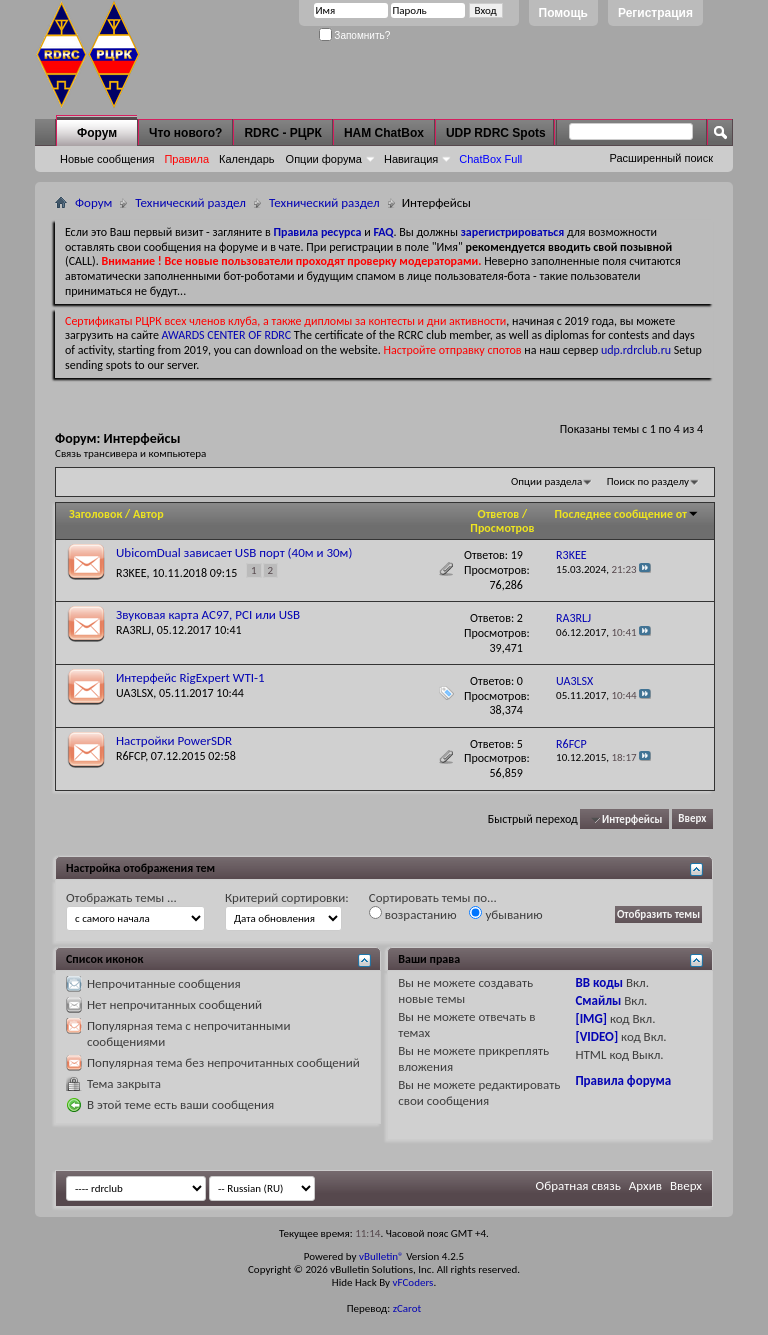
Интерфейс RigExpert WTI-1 (190, 677)
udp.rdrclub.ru (636, 350)
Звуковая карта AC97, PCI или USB (208, 614)
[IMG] (591, 1018)
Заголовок (95, 514)
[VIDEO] (596, 1036)
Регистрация (655, 13)
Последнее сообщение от (627, 514)
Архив (645, 1185)
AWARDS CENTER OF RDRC (227, 335)
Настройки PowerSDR (174, 740)
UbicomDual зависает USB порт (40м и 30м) (234, 552)
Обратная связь (578, 1185)
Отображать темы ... (121, 897)
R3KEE (131, 573)
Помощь (563, 13)
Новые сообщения (107, 159)
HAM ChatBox (384, 133)
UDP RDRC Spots (496, 133)
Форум (97, 133)
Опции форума (324, 159)
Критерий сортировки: (287, 897)
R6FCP (130, 756)
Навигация (411, 159)
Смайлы (598, 1000)
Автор (148, 514)
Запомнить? (355, 35)
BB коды (599, 982)
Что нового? (185, 133)
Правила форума (623, 1080)
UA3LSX (134, 693)
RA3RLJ (133, 630)
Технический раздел (190, 202)
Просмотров (502, 528)
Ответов (499, 514)
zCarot (407, 1308)
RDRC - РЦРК (282, 133)
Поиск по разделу (648, 481)
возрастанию (413, 914)
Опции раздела (546, 481)
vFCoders (413, 1282)
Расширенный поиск (661, 158)
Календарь (247, 159)
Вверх (692, 819)
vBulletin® (381, 1256)
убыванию (505, 914)
